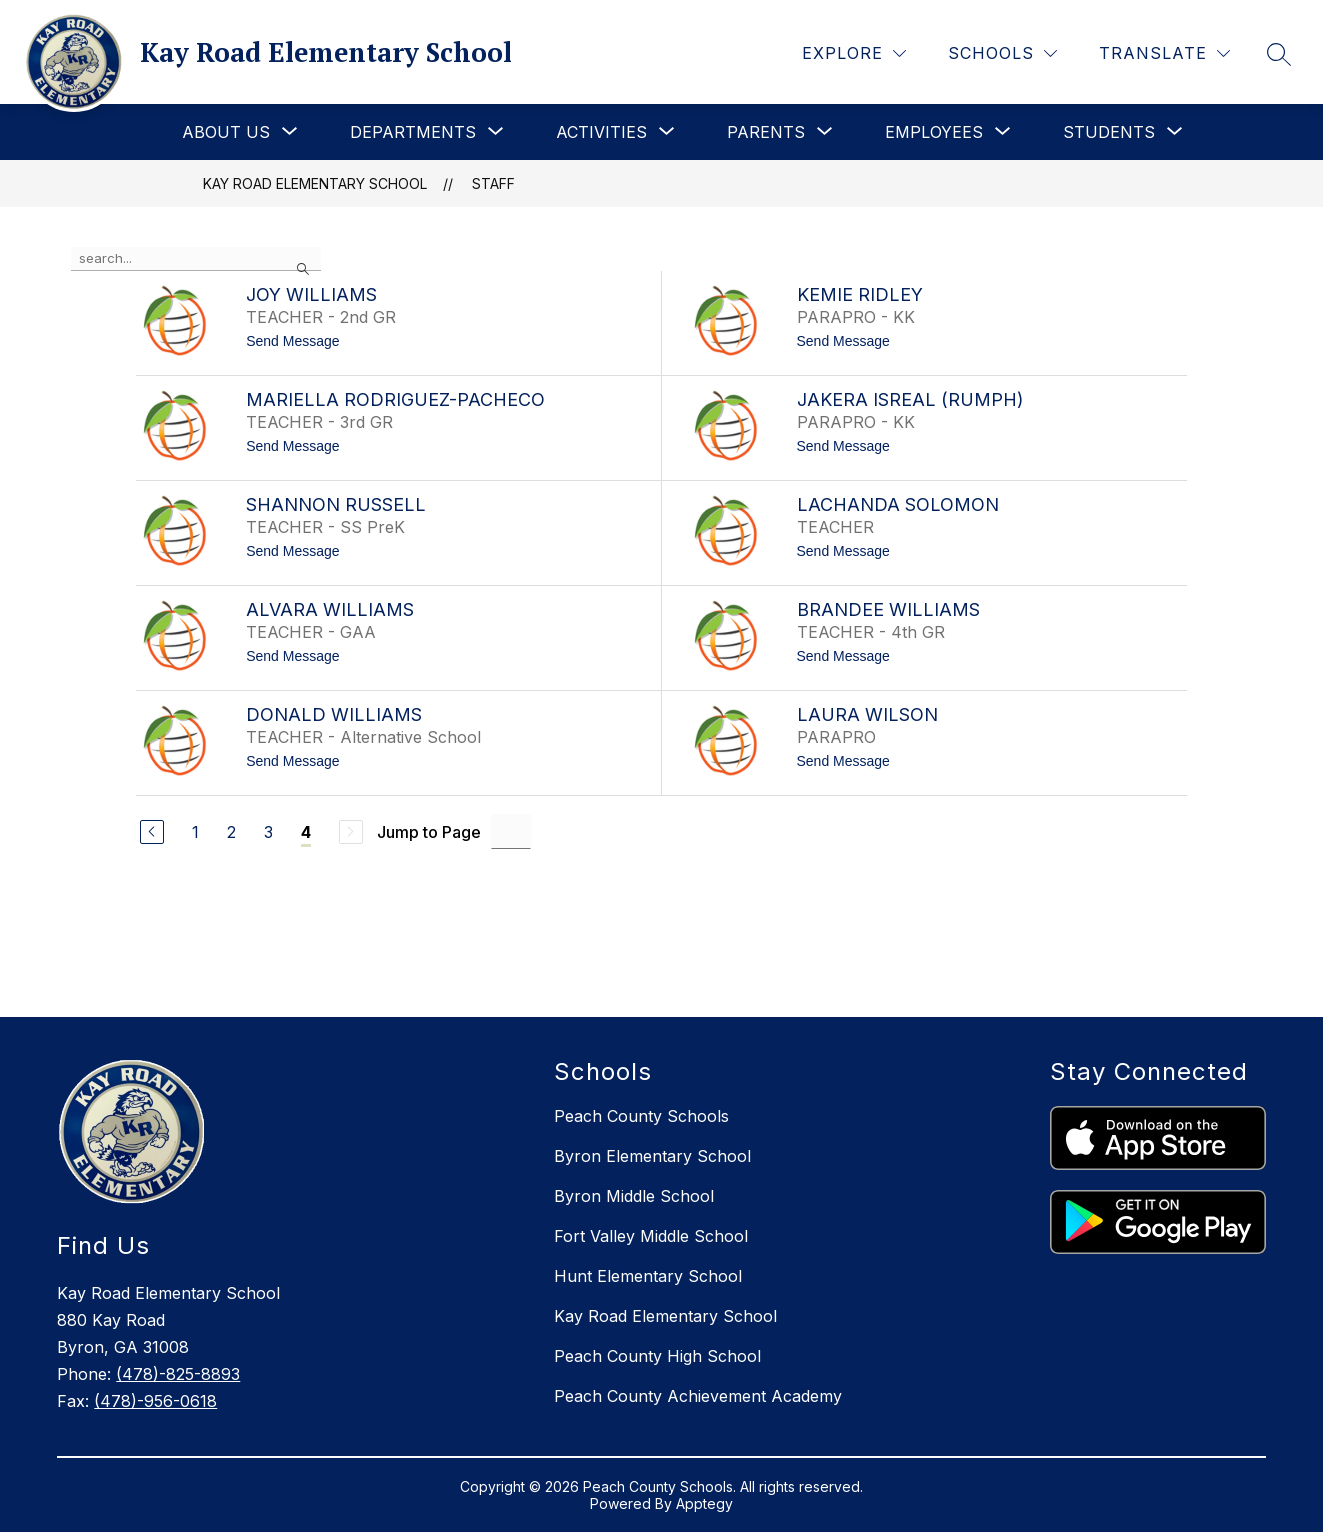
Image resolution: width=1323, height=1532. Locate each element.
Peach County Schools (641, 1116)
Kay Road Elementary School (315, 183)
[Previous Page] (152, 832)
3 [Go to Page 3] (268, 832)
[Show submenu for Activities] (601, 132)
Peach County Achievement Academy (698, 1396)
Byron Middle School (634, 1196)
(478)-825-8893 (178, 1374)
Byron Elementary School (652, 1156)
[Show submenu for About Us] (226, 132)
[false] (196, 259)
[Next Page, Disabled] (351, 832)
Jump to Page (429, 832)
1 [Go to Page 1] (195, 832)
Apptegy (704, 1503)
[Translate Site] (1164, 53)
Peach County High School (657, 1356)
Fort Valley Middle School (651, 1236)
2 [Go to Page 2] (231, 832)
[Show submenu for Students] (1109, 132)
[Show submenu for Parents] (766, 132)
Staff (493, 183)
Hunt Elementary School (648, 1276)
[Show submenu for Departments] (413, 132)
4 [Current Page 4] (306, 832)
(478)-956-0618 (155, 1401)
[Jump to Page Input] (511, 831)
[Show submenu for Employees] (934, 132)
